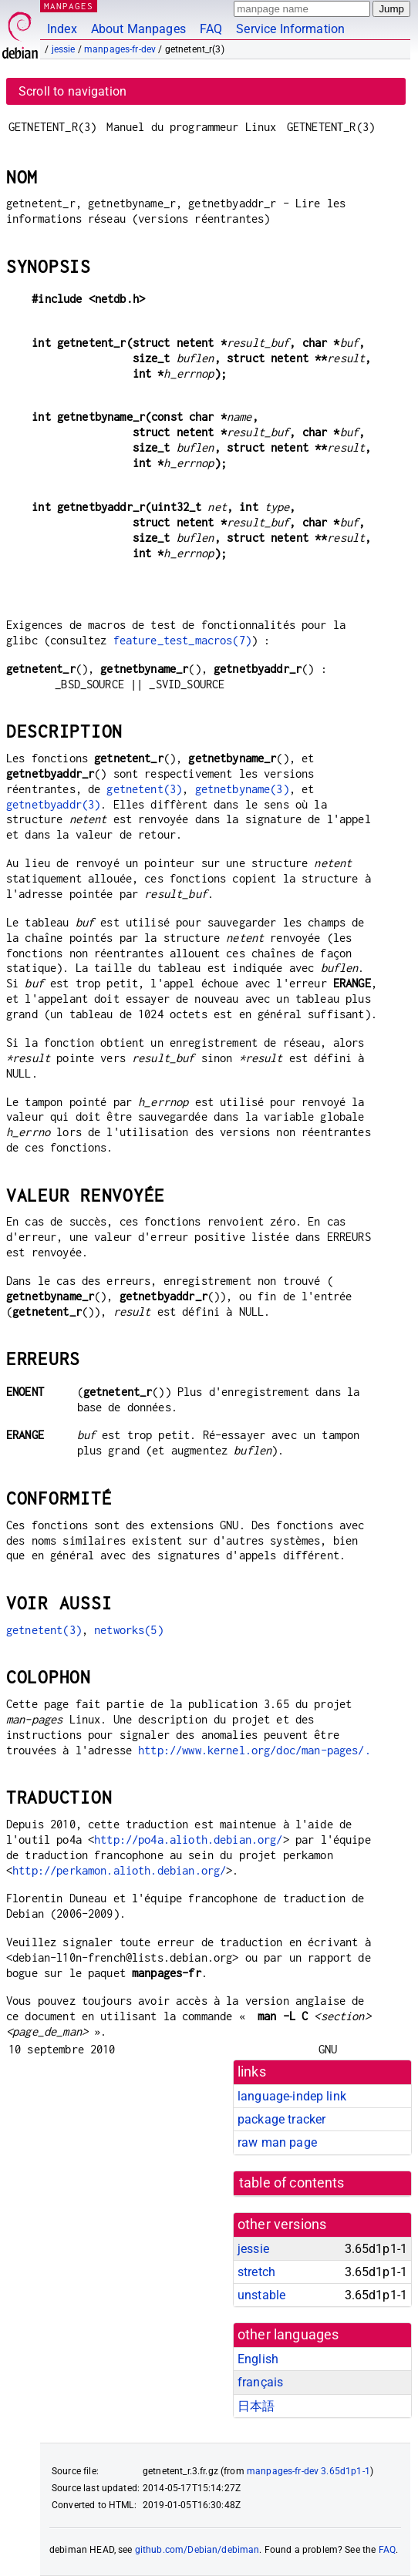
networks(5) (128, 1629)
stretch (256, 2272)
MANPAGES (68, 6)
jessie (64, 49)
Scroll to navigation (72, 91)
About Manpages (138, 29)
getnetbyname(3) (242, 788)
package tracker (281, 2119)
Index (62, 29)
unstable (261, 2295)
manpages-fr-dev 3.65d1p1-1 (308, 2471)
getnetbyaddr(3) (53, 804)
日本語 (256, 2406)
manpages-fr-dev (120, 49)
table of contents (292, 2183)
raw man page (277, 2142)
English (258, 2359)
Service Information (290, 29)
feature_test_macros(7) (182, 640)
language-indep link (292, 2096)
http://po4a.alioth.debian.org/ (188, 1839)
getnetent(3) (144, 788)
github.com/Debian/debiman (197, 2549)
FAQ (211, 29)
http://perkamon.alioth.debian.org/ (119, 1870)
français (260, 2382)
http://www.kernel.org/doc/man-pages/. (254, 1750)
